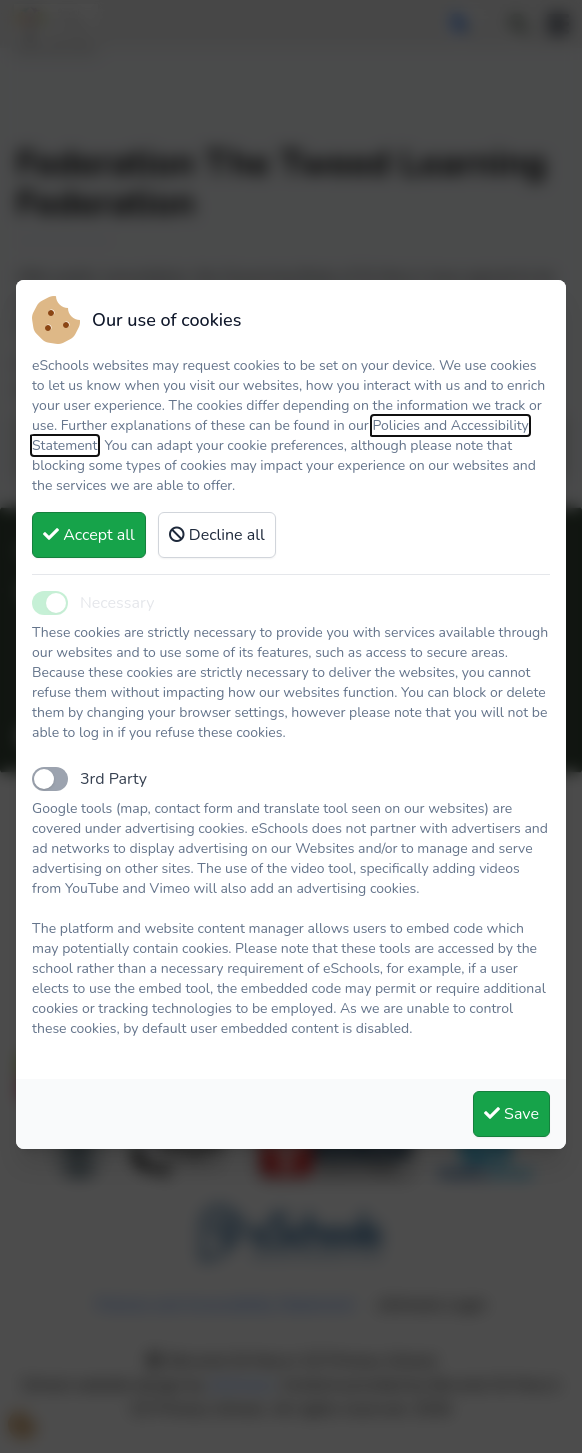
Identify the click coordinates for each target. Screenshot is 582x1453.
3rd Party (113, 779)
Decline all (217, 535)
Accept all (89, 535)
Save (511, 1114)
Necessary (117, 603)
